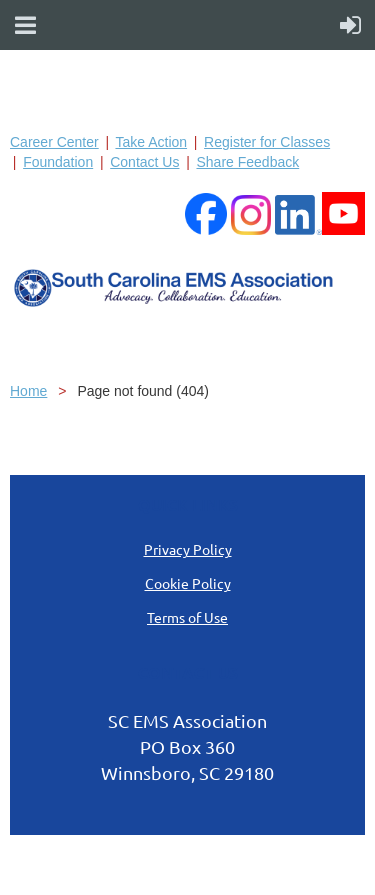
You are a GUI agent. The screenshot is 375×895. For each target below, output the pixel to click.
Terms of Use (187, 617)
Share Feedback (247, 162)
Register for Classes (267, 142)
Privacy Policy (188, 549)
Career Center (54, 142)
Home (28, 391)
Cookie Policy (188, 583)
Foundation (58, 162)
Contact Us (144, 162)
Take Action (151, 142)
